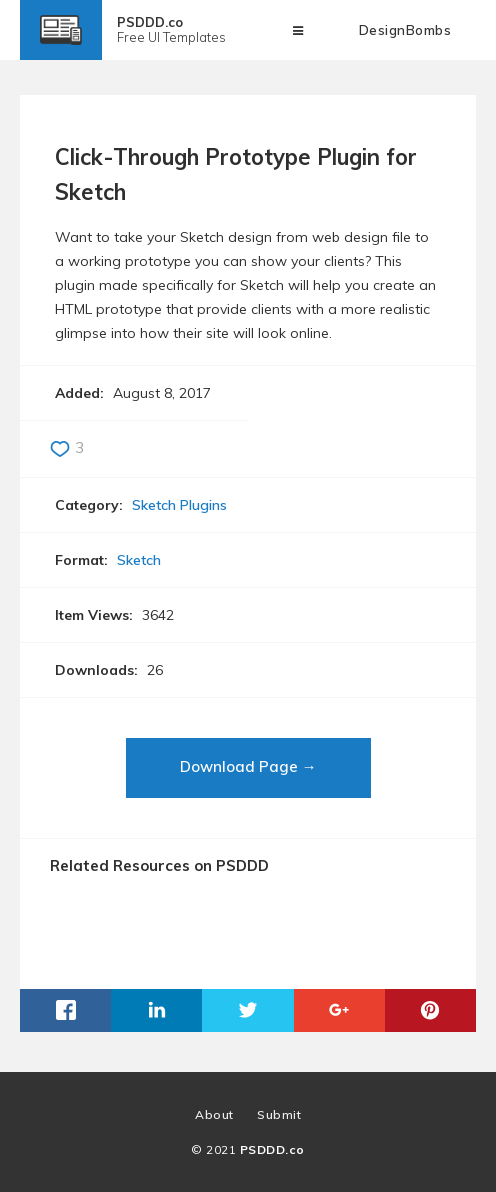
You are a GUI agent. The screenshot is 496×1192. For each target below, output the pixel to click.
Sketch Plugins (179, 505)
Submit (279, 1114)
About (214, 1114)
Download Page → (248, 766)
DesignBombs (405, 30)
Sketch (139, 560)
